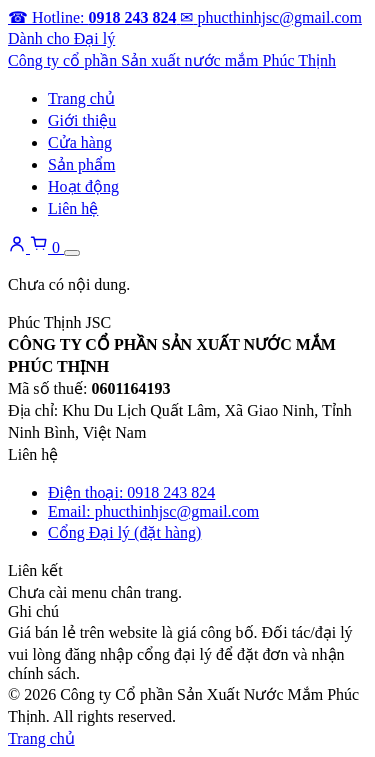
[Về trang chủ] (172, 60)
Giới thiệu (82, 120)
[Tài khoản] (19, 247)
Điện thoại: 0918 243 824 (131, 492)
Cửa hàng (80, 142)
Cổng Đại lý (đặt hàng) (124, 532)
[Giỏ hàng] (47, 247)
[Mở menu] (72, 253)
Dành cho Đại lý (61, 38)
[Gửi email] (270, 17)
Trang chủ (81, 98)
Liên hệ (73, 208)
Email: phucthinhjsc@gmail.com (153, 511)
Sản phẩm (81, 164)
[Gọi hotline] (94, 17)
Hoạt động (83, 186)
